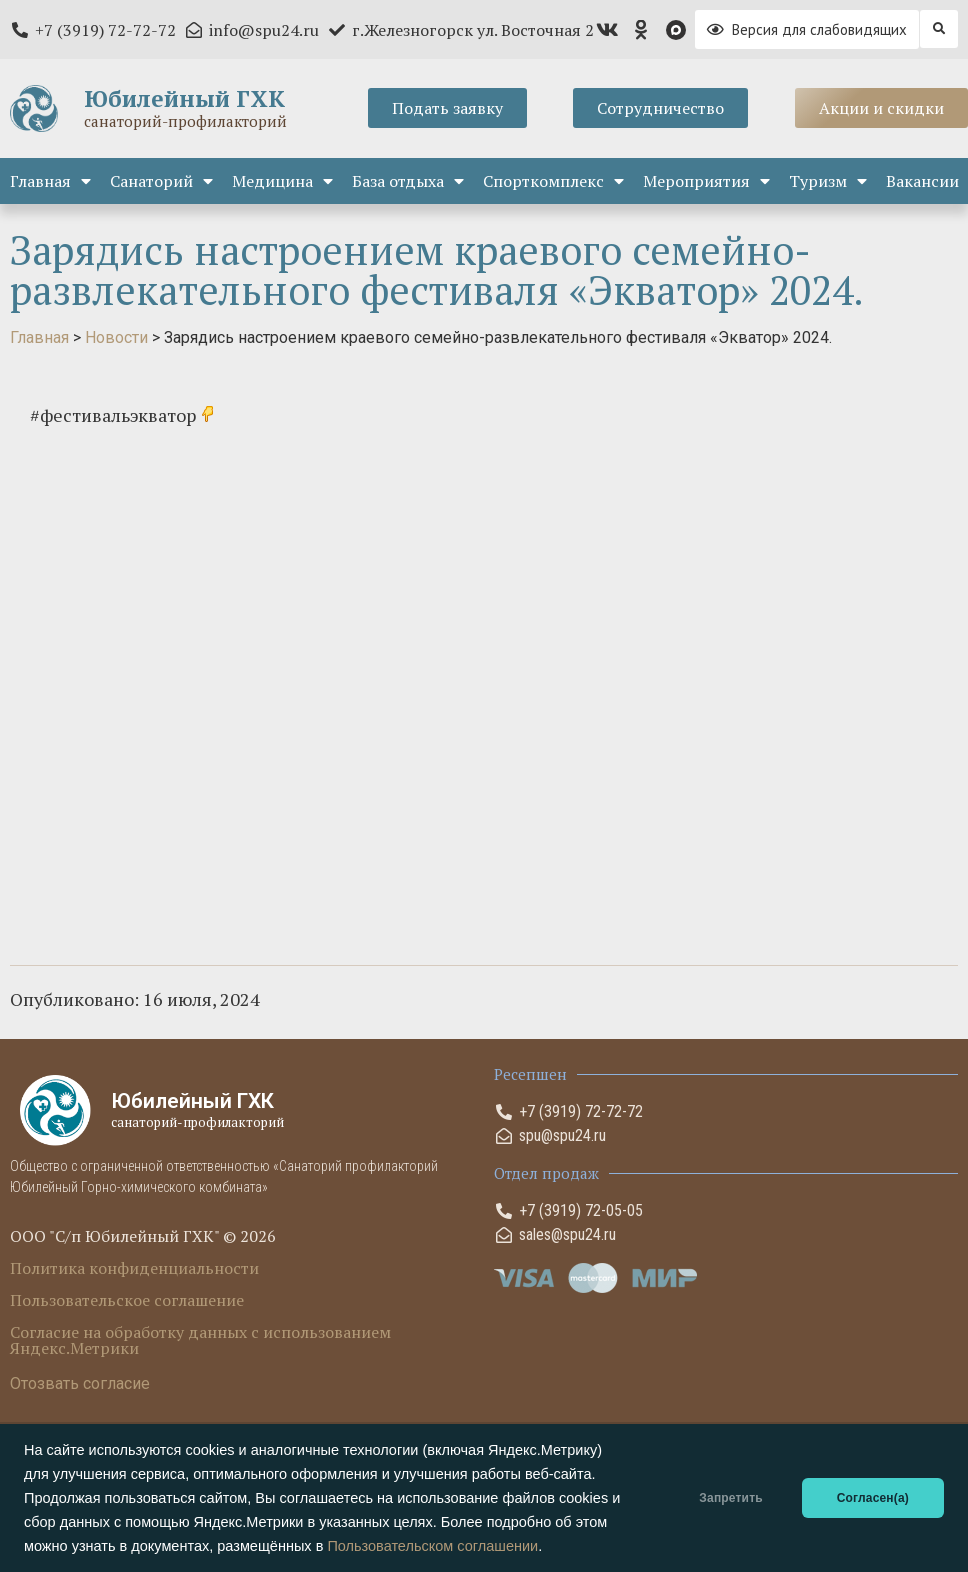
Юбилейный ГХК (184, 98)
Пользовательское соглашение (127, 1300)
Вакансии (922, 181)
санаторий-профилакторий (185, 121)
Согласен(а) (873, 1498)
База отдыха (408, 181)
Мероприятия (706, 181)
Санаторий (161, 181)
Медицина (282, 181)
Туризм (828, 181)
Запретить (730, 1498)
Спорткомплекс (553, 181)
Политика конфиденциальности (134, 1268)
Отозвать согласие (80, 1383)
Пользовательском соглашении (432, 1546)
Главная (50, 181)
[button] (939, 29)
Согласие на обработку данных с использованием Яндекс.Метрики (200, 1340)
